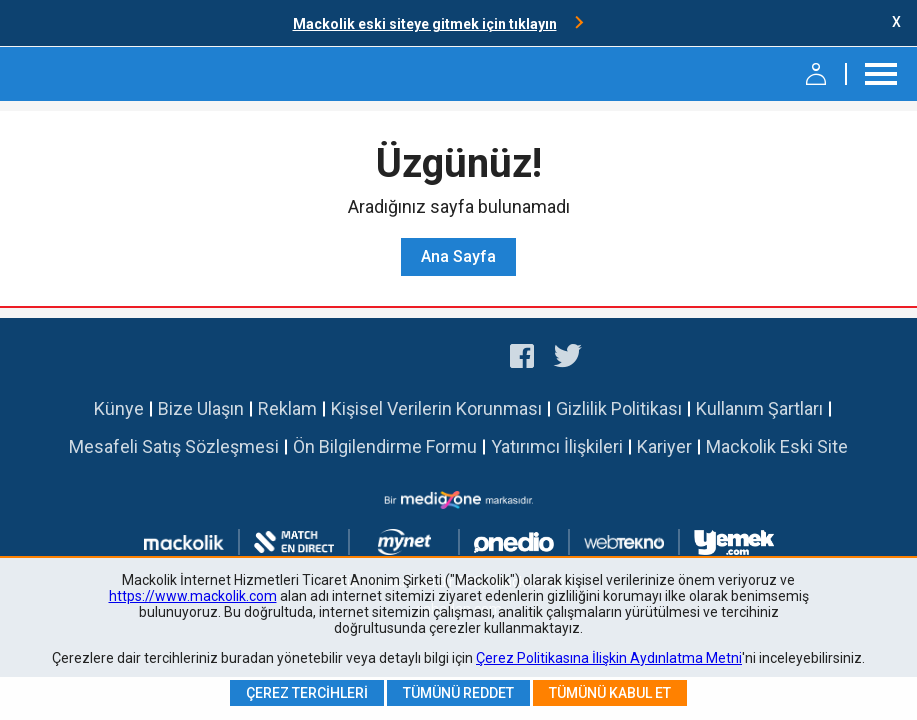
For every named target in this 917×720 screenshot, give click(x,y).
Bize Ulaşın (201, 408)
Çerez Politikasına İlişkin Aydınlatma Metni (609, 658)
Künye (119, 408)
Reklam (287, 408)
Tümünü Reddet (458, 693)
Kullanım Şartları (759, 408)
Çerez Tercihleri (307, 693)
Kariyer (664, 446)
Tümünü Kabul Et (610, 693)
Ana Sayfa (458, 256)
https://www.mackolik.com (193, 596)
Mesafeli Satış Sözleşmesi (174, 446)
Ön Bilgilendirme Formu (385, 446)
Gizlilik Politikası (619, 408)
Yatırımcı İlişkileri (557, 446)
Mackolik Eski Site (777, 446)
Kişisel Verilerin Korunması (436, 408)
